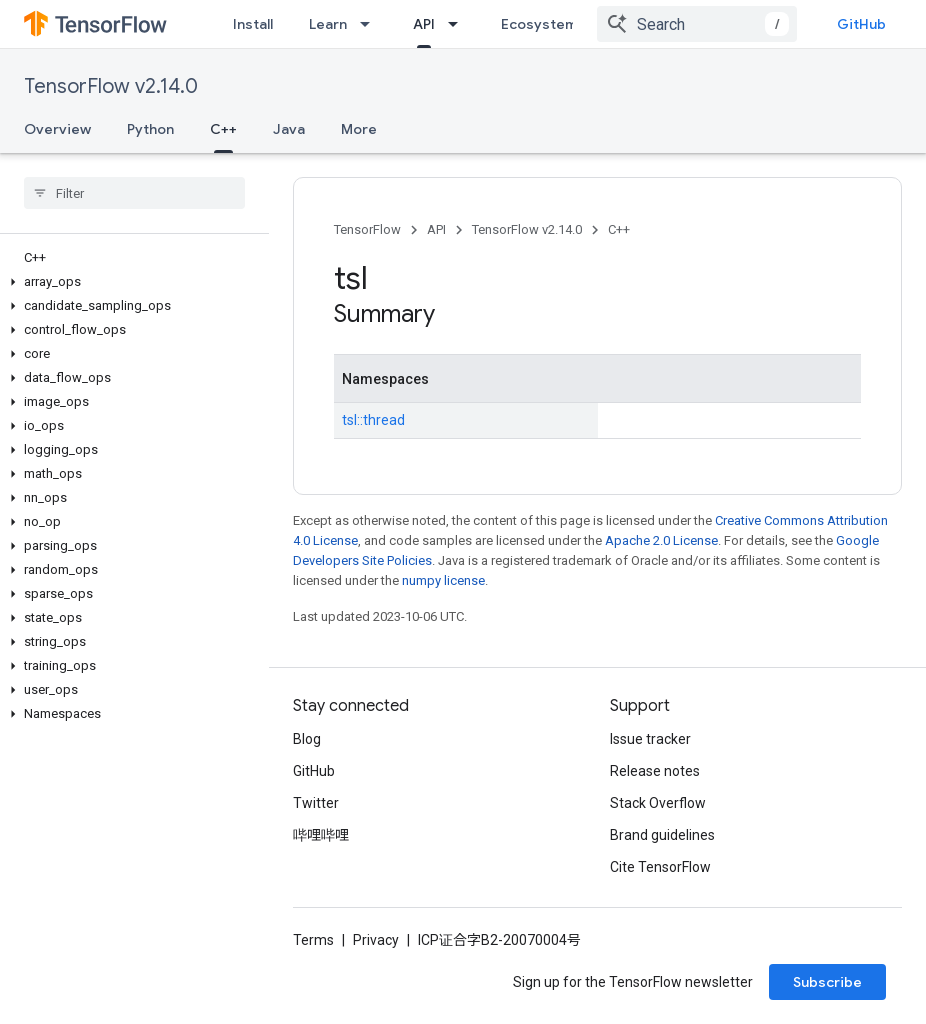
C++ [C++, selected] (223, 129)
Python (150, 129)
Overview (57, 129)
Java (289, 129)
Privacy (376, 940)
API (436, 229)
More (359, 129)
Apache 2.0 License (661, 540)
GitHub (861, 24)
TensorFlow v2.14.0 (111, 86)
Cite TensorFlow (660, 867)
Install (253, 24)
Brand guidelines (662, 835)
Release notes (655, 771)
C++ (619, 229)
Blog (307, 739)
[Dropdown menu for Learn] (371, 24)
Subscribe (827, 982)
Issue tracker (650, 739)
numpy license (443, 580)
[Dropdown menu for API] (459, 24)
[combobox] (697, 24)
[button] (130, 282)
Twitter (316, 803)
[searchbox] (134, 193)
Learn (328, 24)
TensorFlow (367, 229)
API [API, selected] (424, 24)
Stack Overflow (658, 803)
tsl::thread (373, 420)
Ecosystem (539, 24)
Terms (313, 940)
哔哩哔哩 (321, 835)
